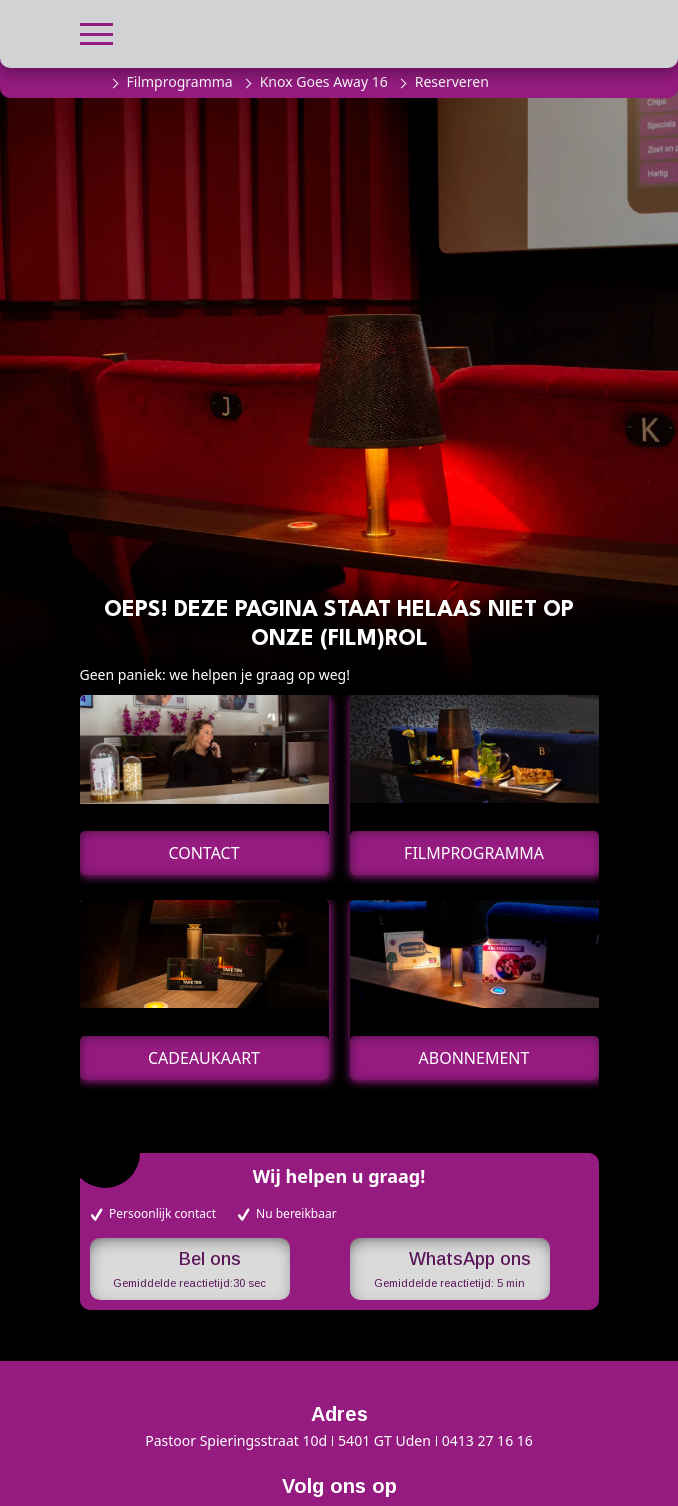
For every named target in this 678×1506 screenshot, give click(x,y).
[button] (96, 31)
